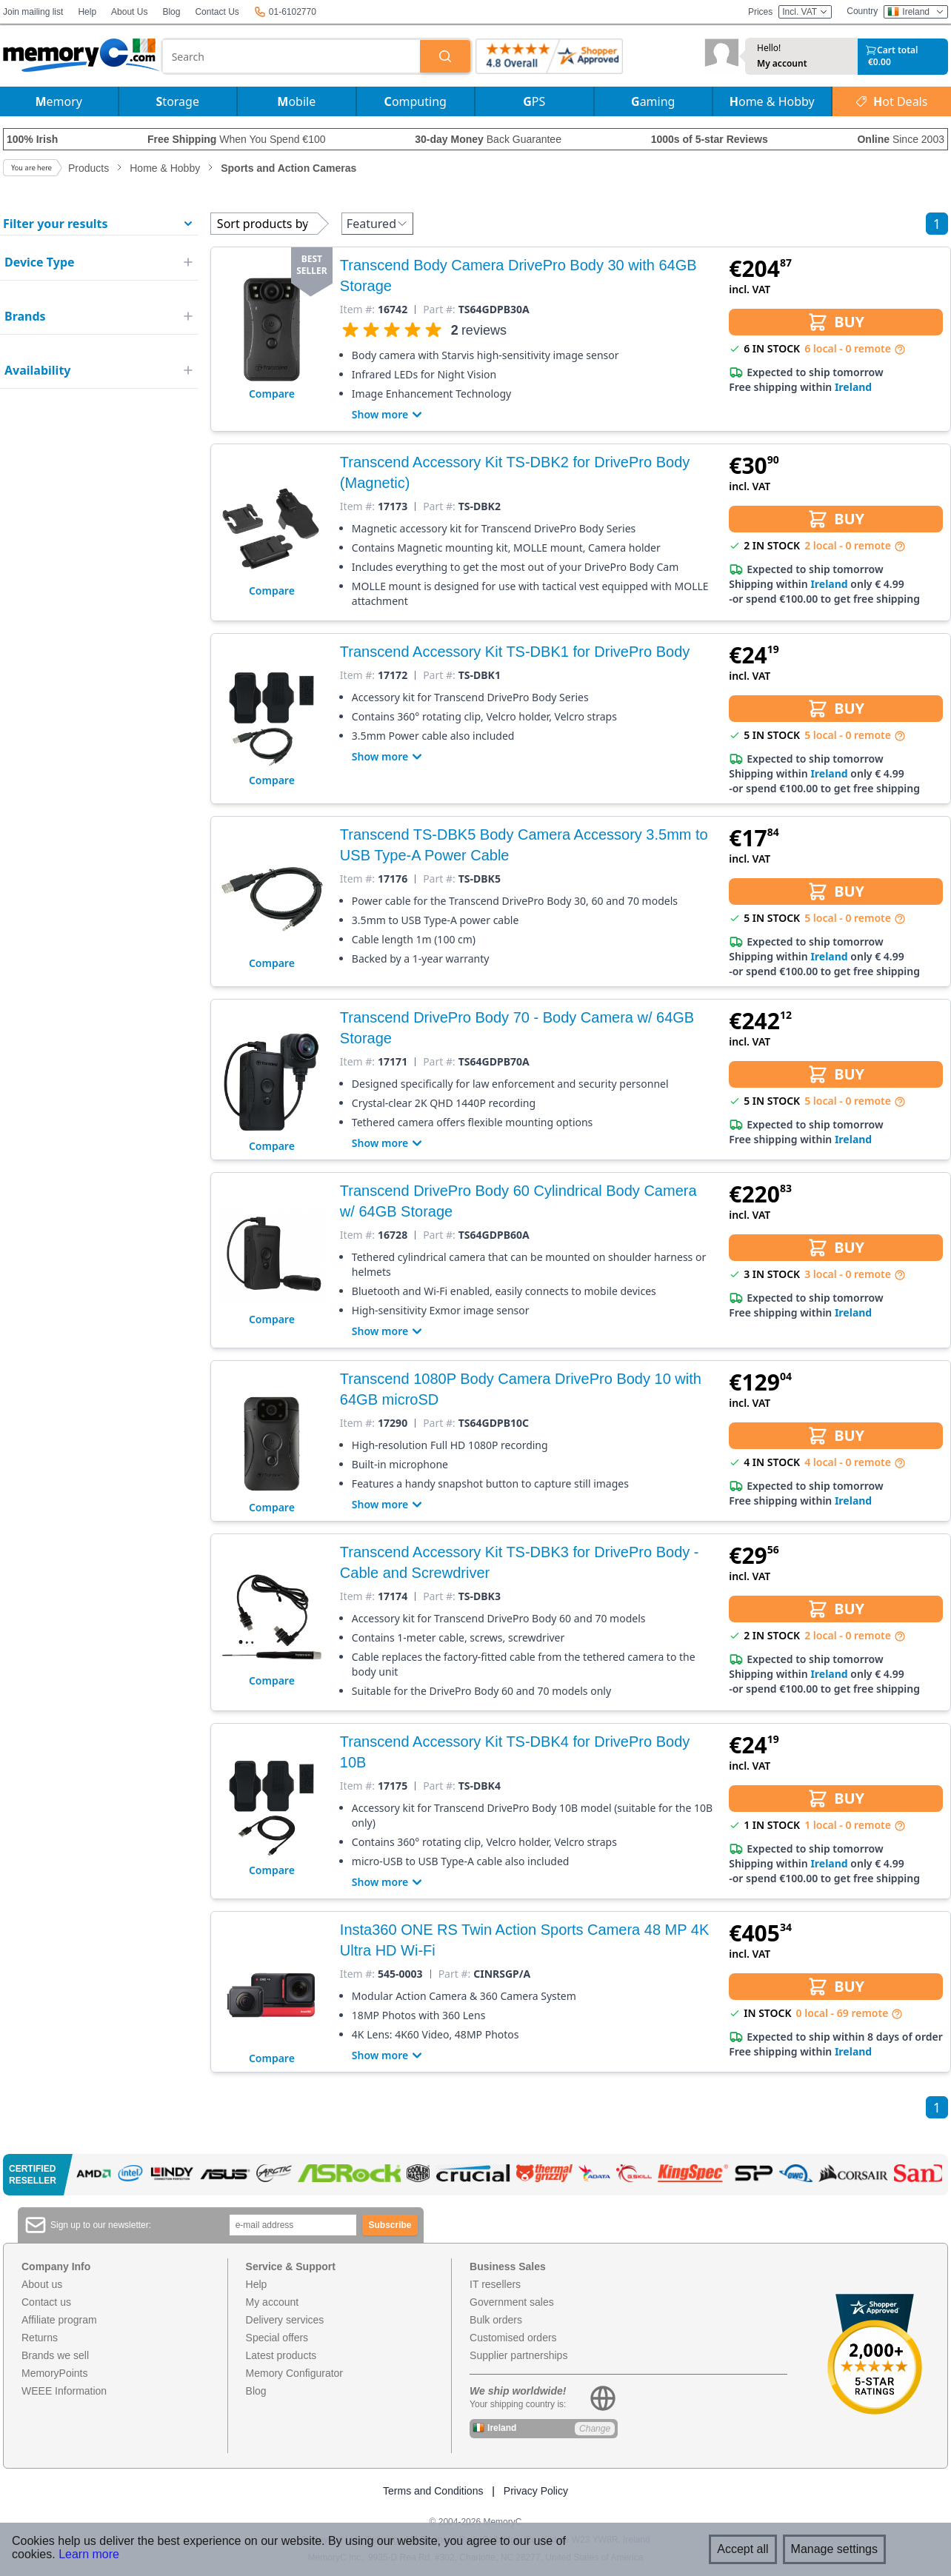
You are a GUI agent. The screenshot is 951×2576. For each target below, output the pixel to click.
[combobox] (291, 56)
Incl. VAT (805, 12)
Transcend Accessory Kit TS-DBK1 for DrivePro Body (515, 651)
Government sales (512, 2302)
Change (594, 2428)
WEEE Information (64, 2391)
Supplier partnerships (518, 2355)
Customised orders (513, 2338)
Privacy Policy (536, 2491)
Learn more (89, 2554)
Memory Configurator (295, 2373)
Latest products (281, 2355)
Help (87, 12)
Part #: (439, 309)
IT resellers (495, 2284)
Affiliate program (59, 2320)
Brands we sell (55, 2355)
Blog (171, 12)
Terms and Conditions (433, 2491)
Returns (39, 2338)
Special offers (277, 2338)
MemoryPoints (54, 2373)
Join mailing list (33, 12)
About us (41, 2284)
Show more (389, 415)
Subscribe (390, 2225)
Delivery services (285, 2320)
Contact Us (216, 12)
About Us (129, 12)
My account (782, 64)
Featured (377, 223)
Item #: (357, 309)
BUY (835, 322)
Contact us (46, 2302)
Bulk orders (496, 2320)
